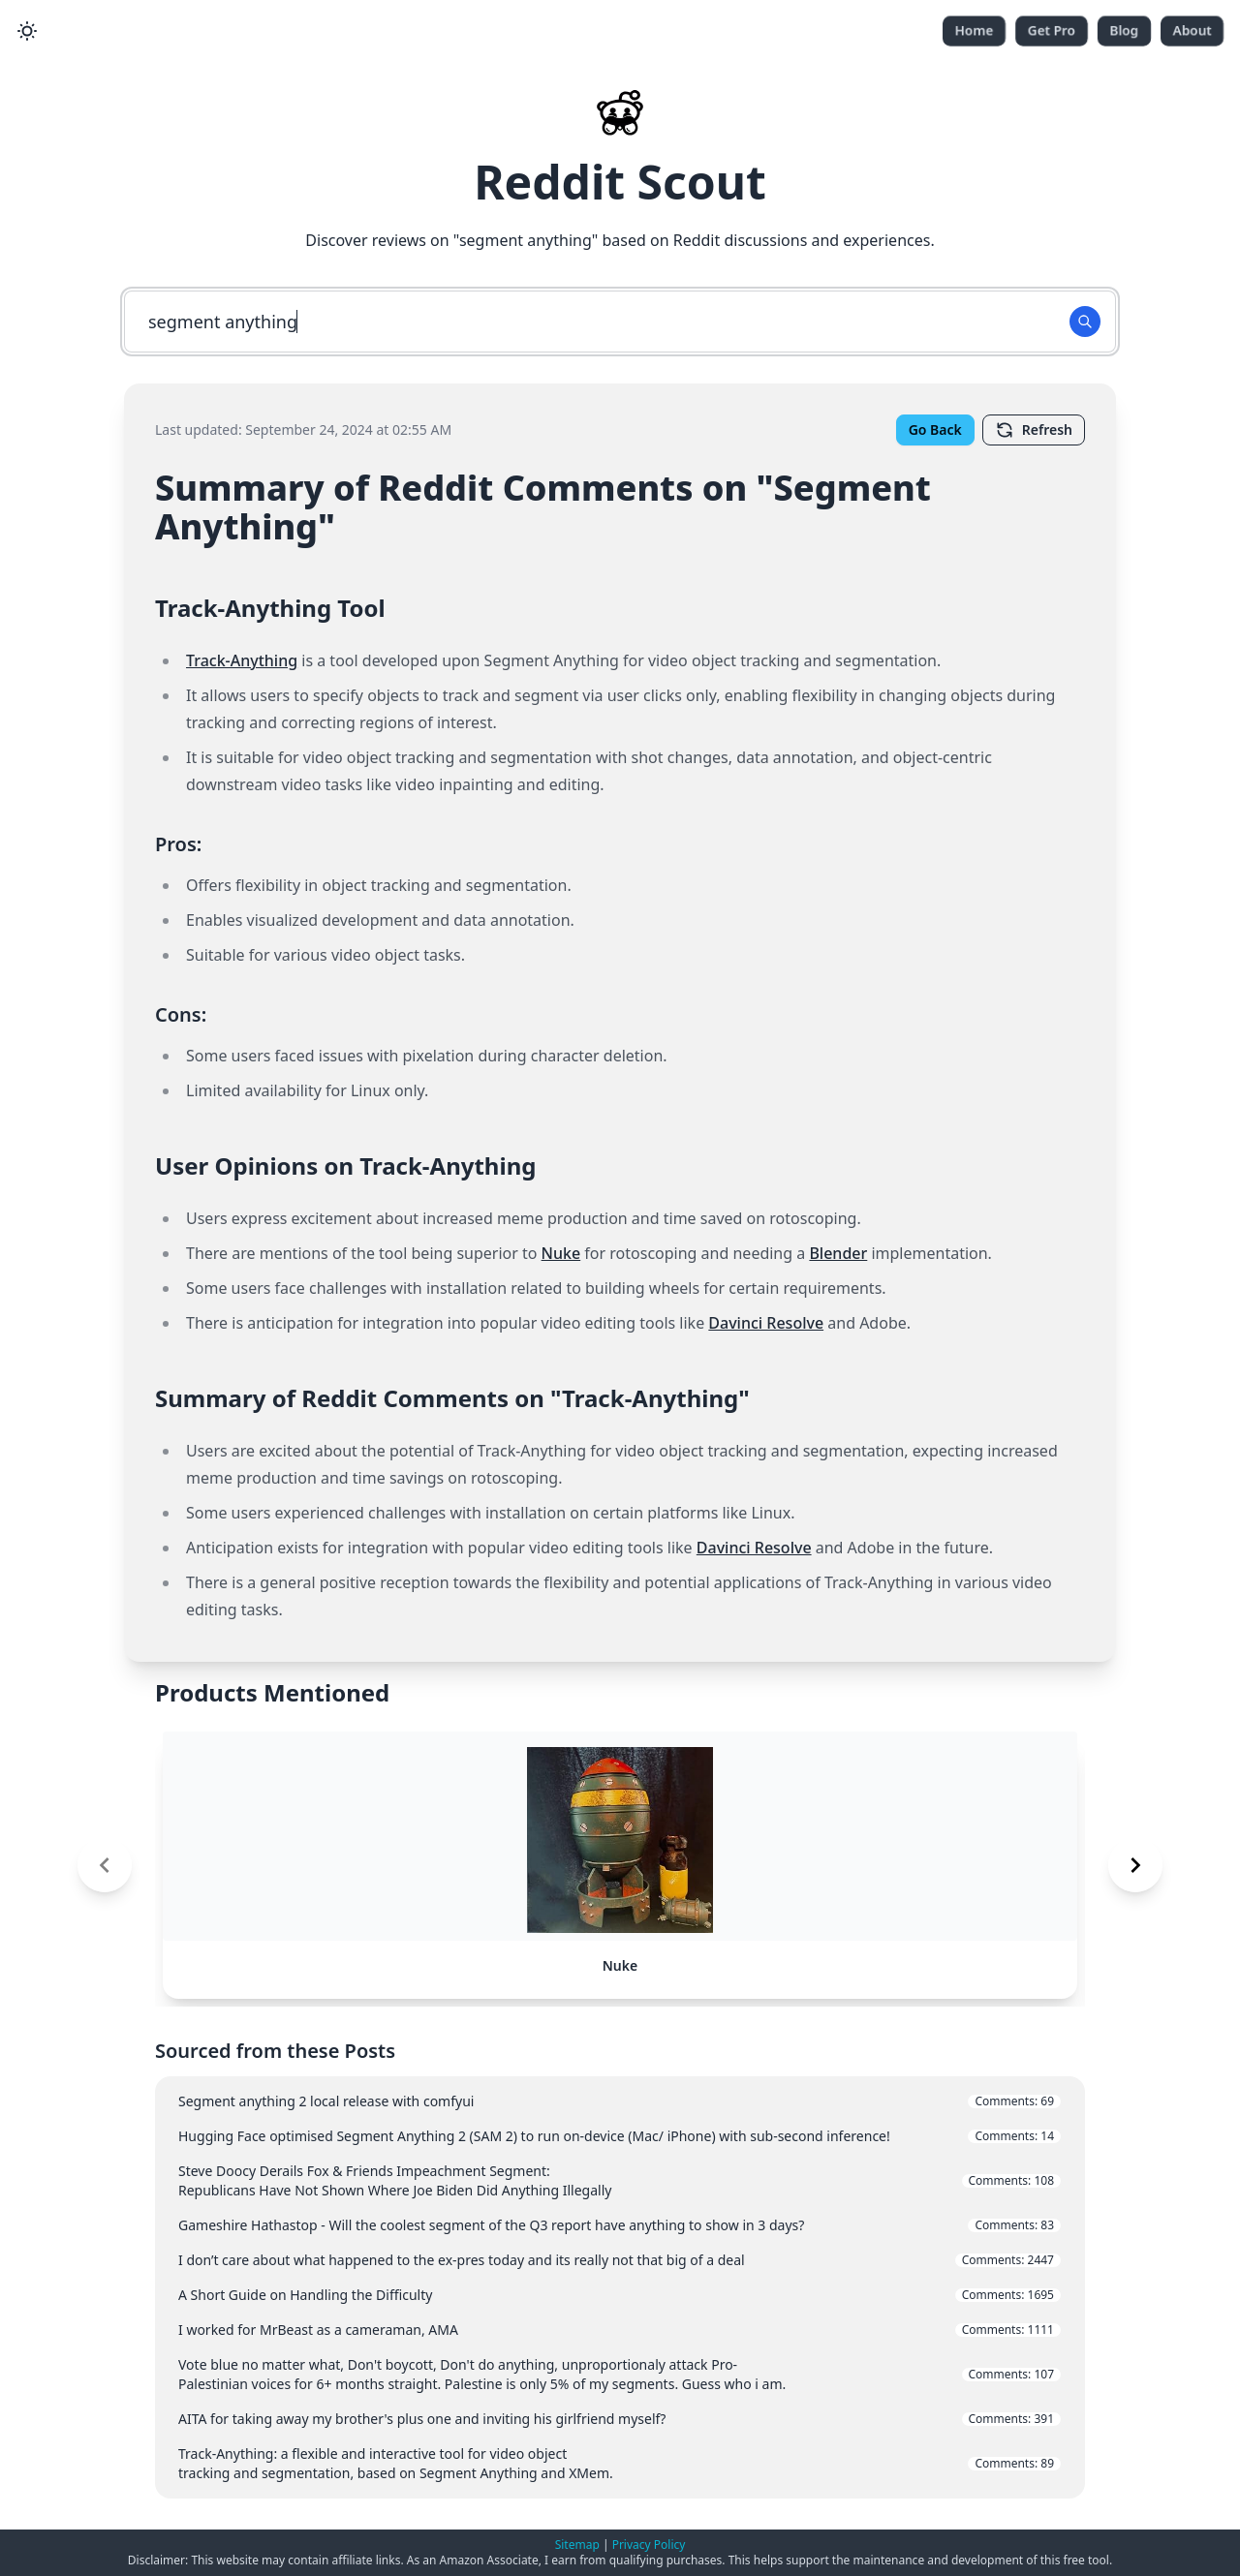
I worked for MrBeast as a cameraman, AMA (620, 2329)
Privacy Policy (649, 2544)
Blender (838, 1253)
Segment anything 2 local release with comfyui (620, 2101)
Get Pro (1051, 30)
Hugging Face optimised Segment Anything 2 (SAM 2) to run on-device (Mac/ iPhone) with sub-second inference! (620, 2136)
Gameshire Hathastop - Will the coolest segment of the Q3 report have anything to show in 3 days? (620, 2225)
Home (974, 30)
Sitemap (577, 2544)
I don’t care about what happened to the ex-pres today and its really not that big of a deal (620, 2260)
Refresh (1033, 430)
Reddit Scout (620, 181)
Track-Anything (241, 660)
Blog (1124, 30)
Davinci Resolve (765, 1323)
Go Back (935, 429)
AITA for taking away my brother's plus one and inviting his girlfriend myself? (620, 2418)
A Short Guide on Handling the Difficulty (620, 2294)
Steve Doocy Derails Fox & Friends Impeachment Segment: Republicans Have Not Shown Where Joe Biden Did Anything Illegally (620, 2180)
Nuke (561, 1253)
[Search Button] (1085, 321)
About (1192, 30)
